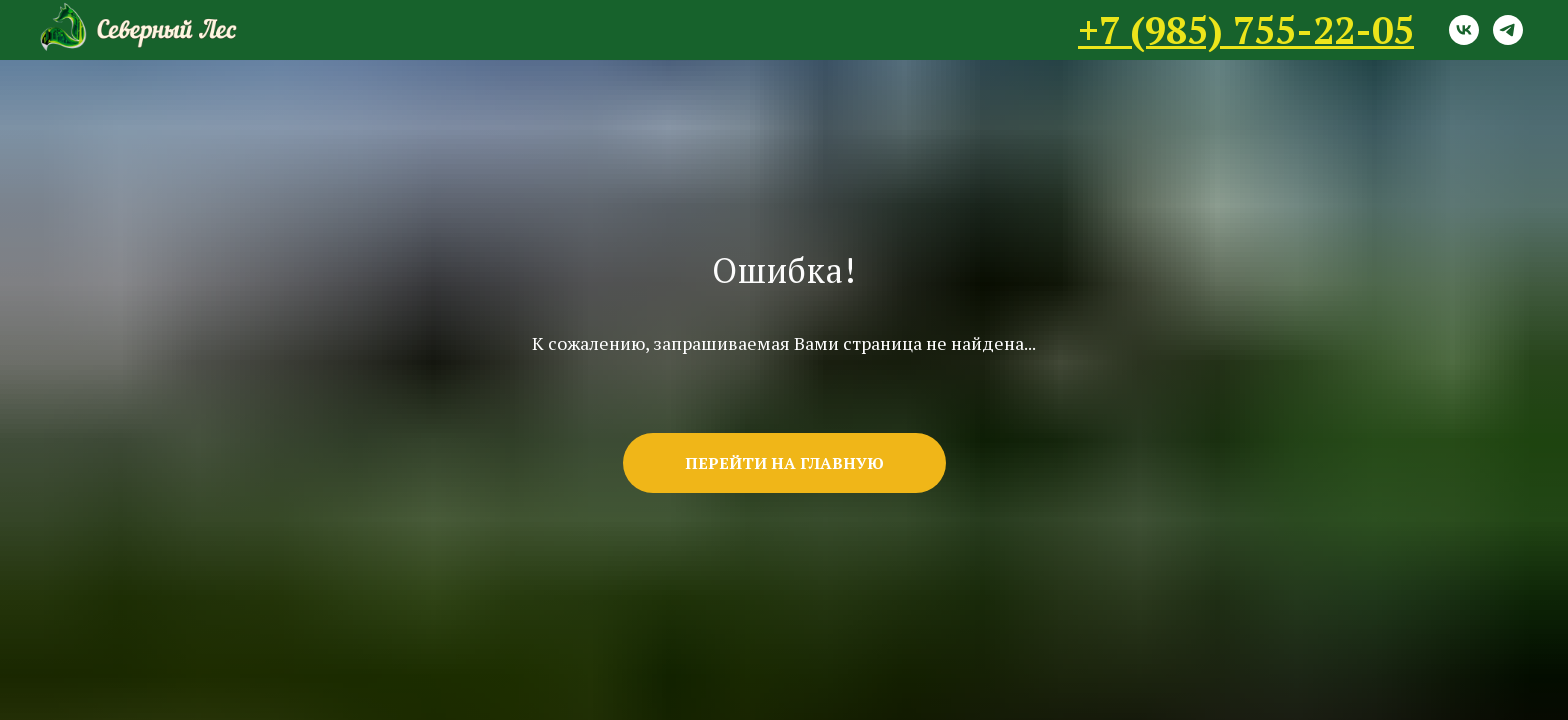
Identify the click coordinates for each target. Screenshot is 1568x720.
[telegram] (1508, 30)
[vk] (1464, 30)
